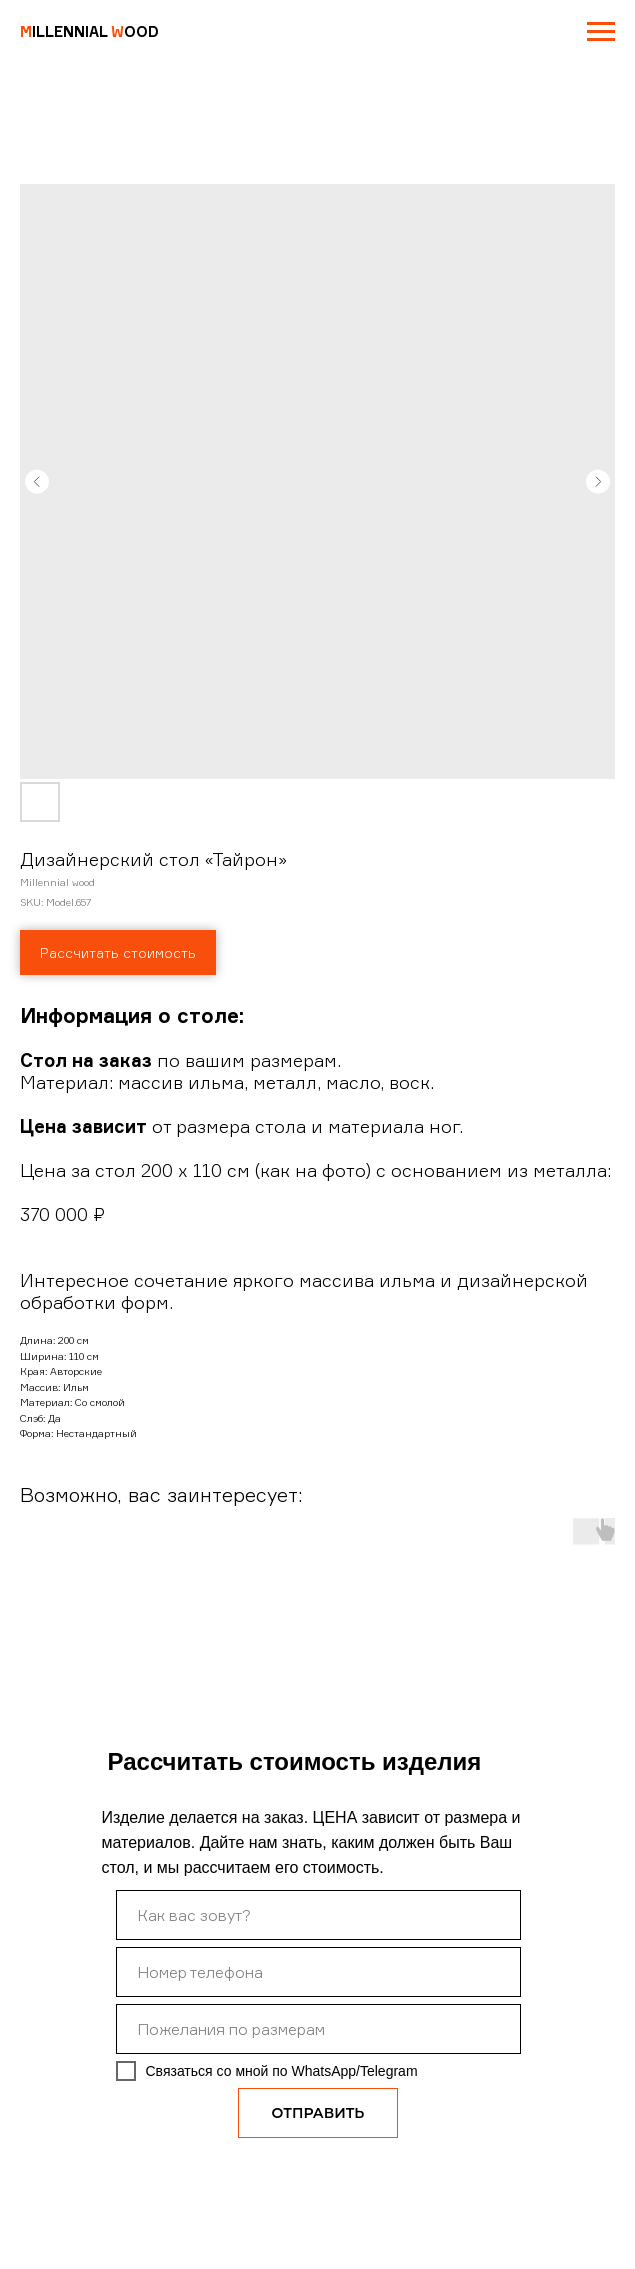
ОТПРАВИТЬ (318, 2113)
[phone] (318, 1972)
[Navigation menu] (601, 32)
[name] (318, 1915)
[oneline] (318, 2029)
